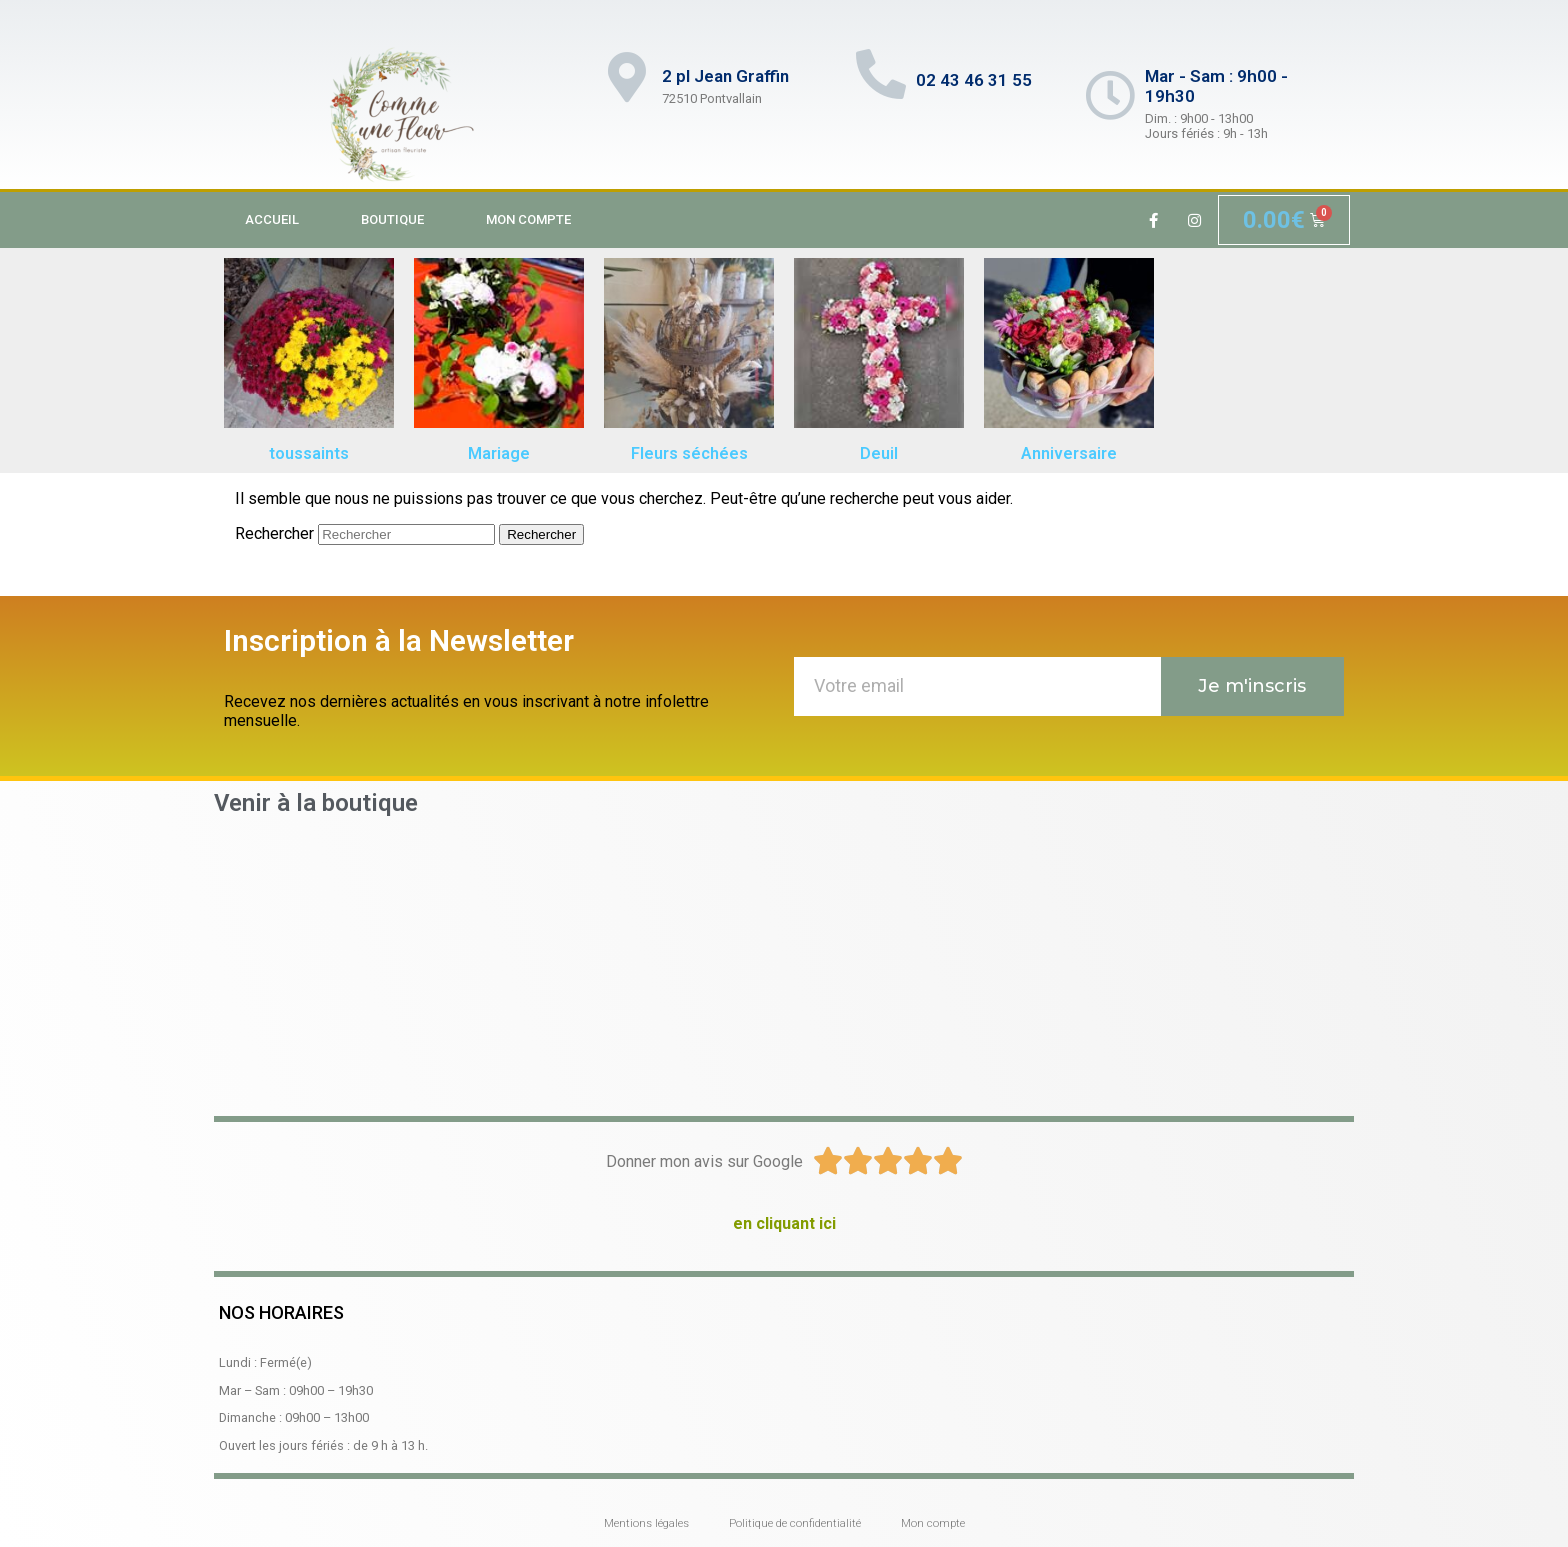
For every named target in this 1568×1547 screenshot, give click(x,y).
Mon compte (528, 219)
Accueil (272, 219)
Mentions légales (646, 1523)
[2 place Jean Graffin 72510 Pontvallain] (784, 964)
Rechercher (274, 533)
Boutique (392, 219)
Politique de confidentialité (795, 1523)
